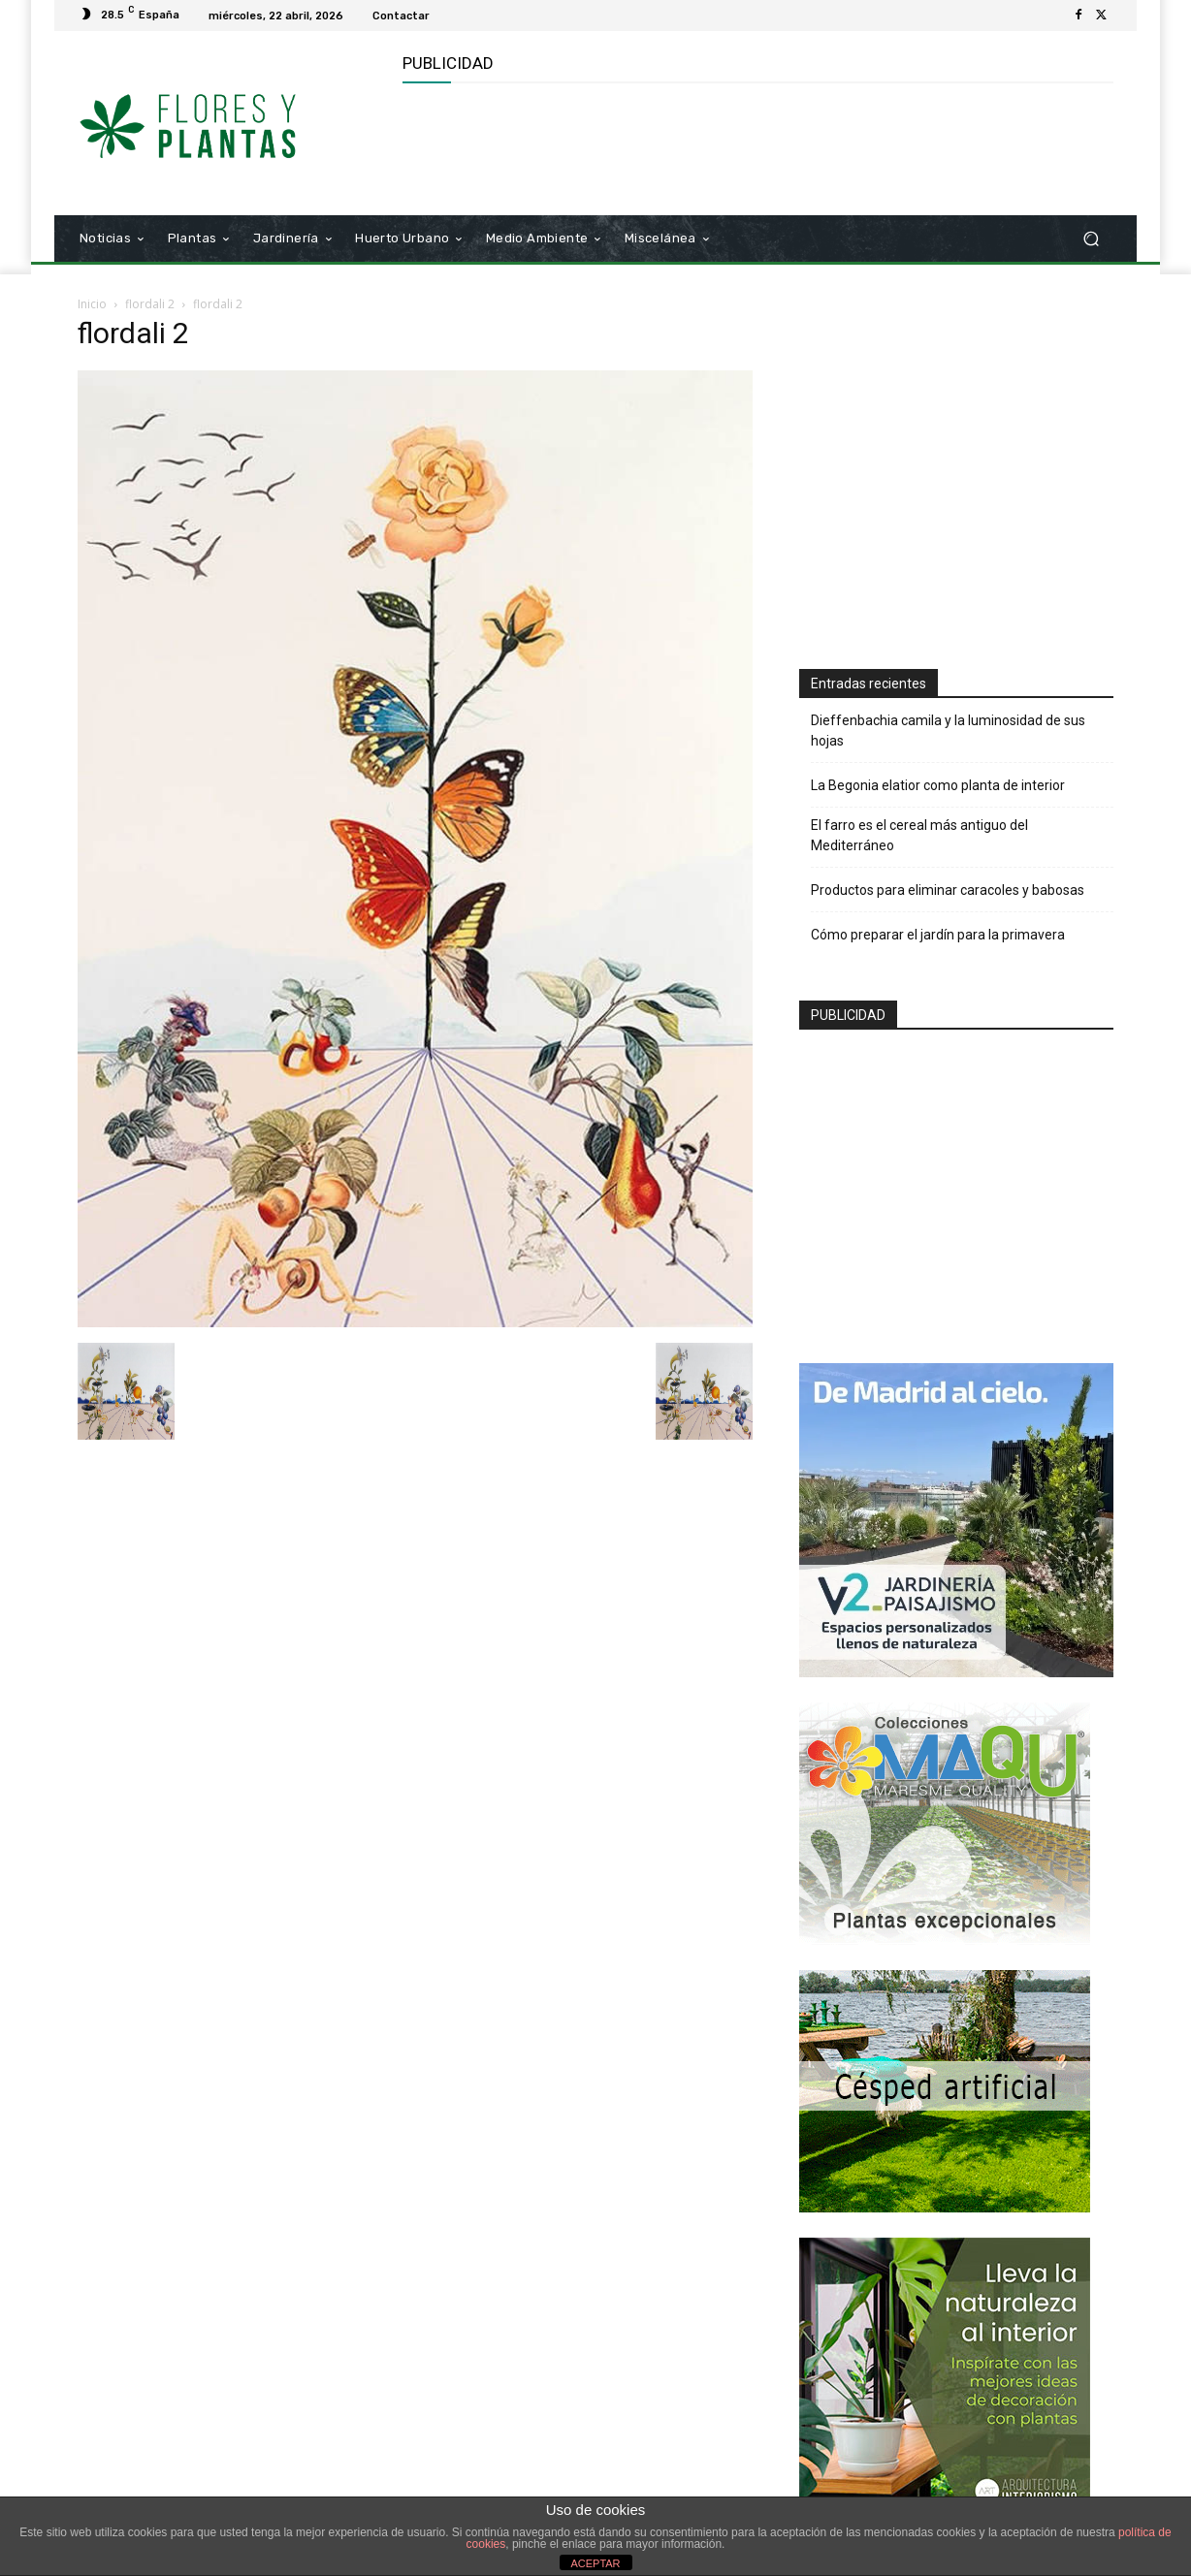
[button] (1090, 239)
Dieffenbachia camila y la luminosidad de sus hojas (948, 730)
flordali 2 (150, 304)
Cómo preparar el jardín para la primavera (938, 934)
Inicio (92, 304)
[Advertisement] (755, 146)
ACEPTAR (595, 2563)
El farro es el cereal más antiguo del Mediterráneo (919, 835)
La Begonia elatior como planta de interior (938, 785)
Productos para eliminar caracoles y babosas (947, 890)
